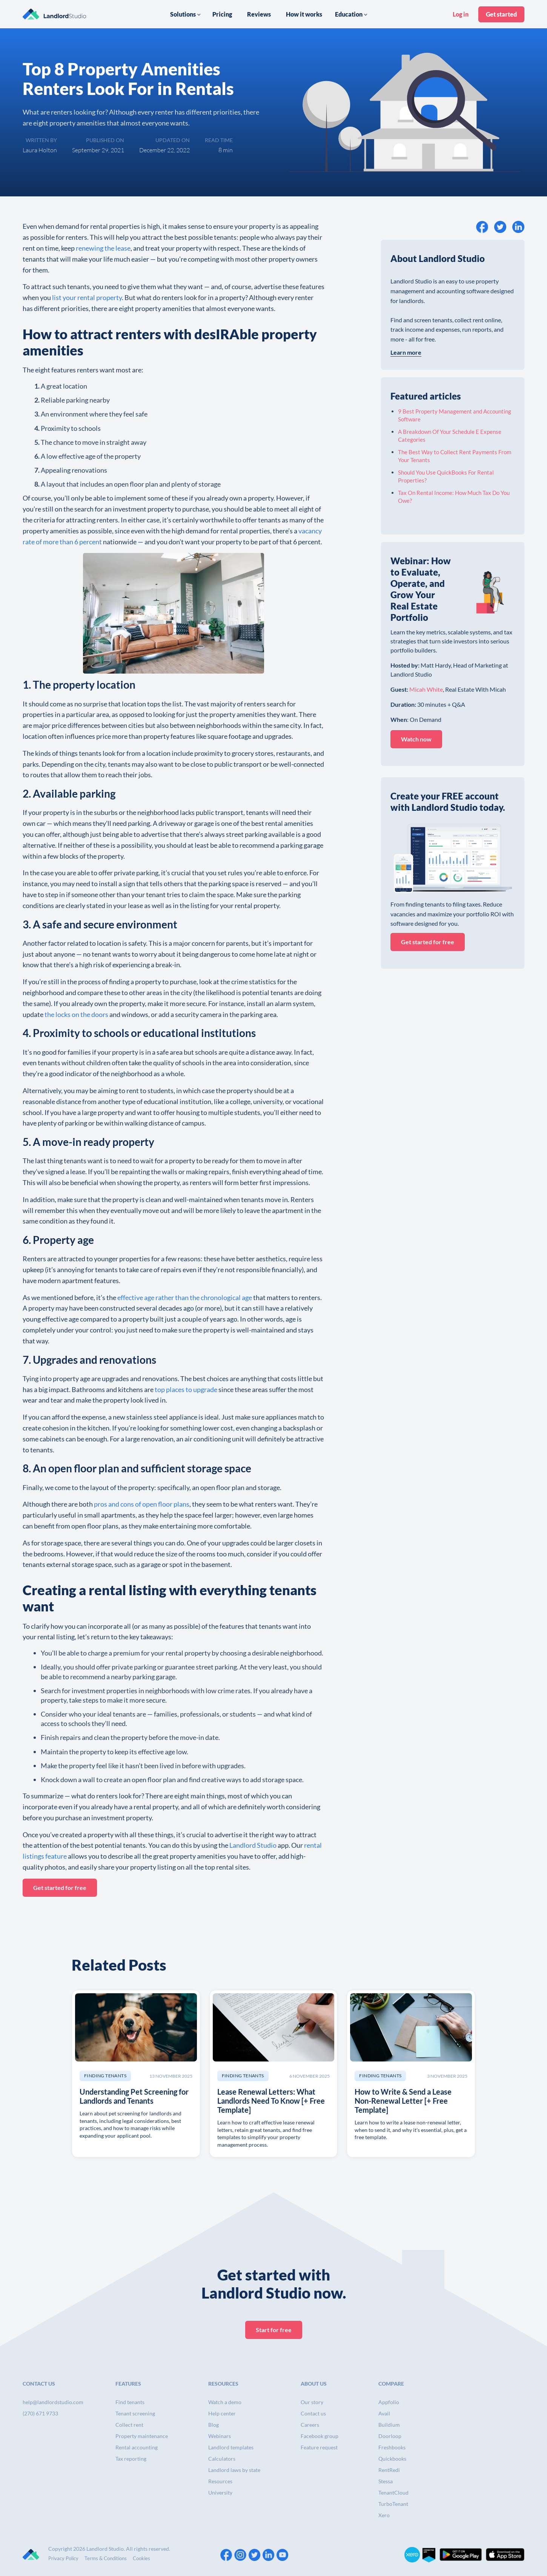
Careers (310, 2424)
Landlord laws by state (234, 2470)
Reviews (259, 14)
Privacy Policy (63, 2558)
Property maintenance (141, 2436)
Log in (461, 14)
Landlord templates (231, 2447)
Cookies (141, 2558)
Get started (501, 14)
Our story (312, 2402)
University (220, 2492)
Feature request (319, 2447)
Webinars (219, 2436)
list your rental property (86, 297)
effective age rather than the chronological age (184, 1297)
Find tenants (129, 2402)
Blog (213, 2424)
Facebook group (319, 2436)
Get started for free (59, 1887)
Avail (384, 2413)
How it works (304, 14)
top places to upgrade (186, 1389)
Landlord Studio (253, 1845)
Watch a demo (224, 2402)
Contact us (313, 2413)
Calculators (221, 2458)
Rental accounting (136, 2447)
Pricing (222, 14)
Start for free (274, 2329)
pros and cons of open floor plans (141, 1504)
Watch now (416, 739)
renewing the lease (103, 248)
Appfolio (388, 2402)
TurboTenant (393, 2504)
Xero (384, 2515)
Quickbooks (392, 2458)
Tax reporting (130, 2458)
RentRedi (389, 2470)
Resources (220, 2481)
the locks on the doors (76, 1014)
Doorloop (389, 2436)
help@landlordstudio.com (53, 2402)
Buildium (389, 2424)
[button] (185, 14)
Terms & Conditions (106, 2558)
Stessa (385, 2481)
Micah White (426, 689)
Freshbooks (392, 2447)
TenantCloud (393, 2492)
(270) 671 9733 (40, 2413)
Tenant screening (135, 2413)
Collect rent (129, 2424)
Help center (222, 2413)
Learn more (405, 352)
